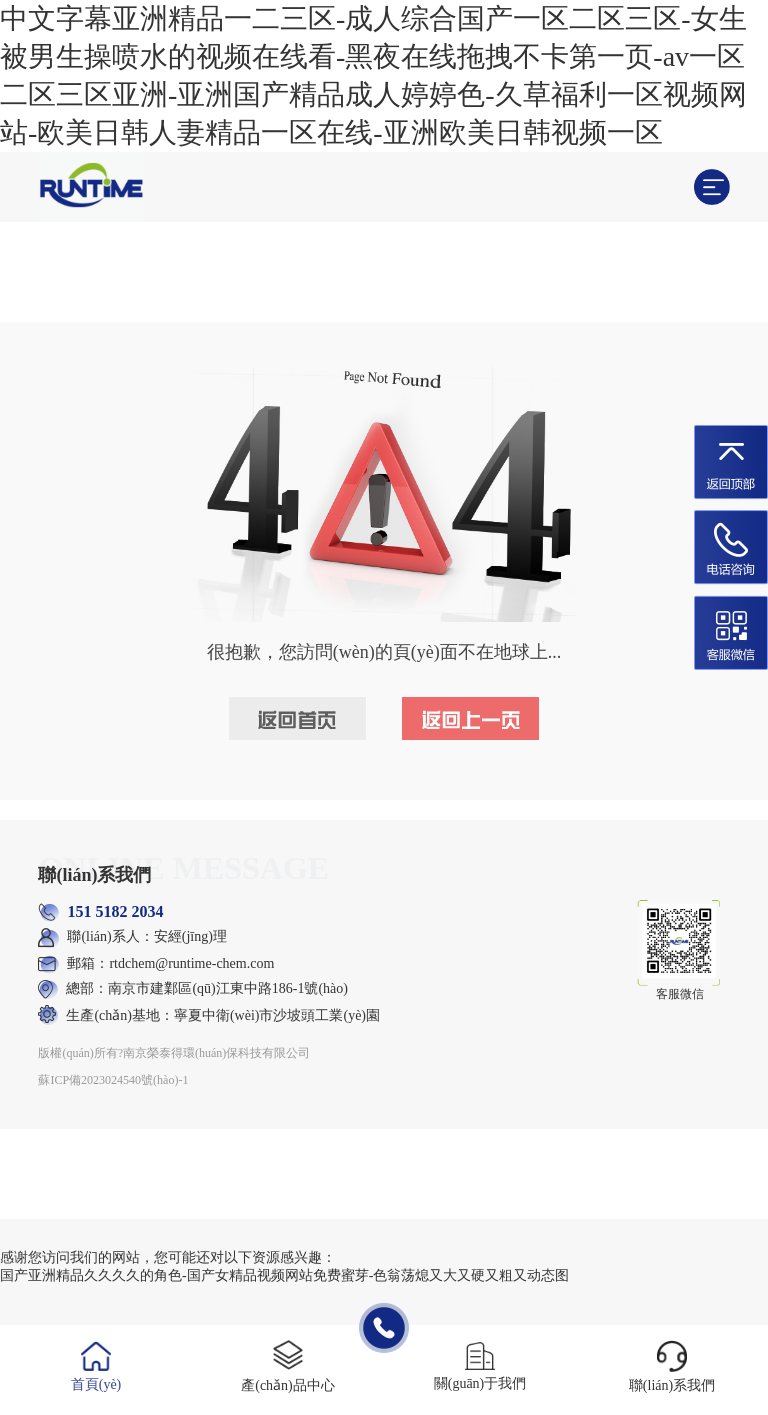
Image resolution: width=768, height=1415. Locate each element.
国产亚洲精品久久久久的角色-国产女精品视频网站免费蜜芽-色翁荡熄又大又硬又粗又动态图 (284, 1275)
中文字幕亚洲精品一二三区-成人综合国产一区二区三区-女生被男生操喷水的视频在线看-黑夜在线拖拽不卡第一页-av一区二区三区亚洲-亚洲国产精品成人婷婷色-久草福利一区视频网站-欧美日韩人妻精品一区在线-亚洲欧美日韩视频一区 (373, 75)
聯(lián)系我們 (672, 1385)
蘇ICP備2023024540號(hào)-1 (113, 1080)
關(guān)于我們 (480, 1383)
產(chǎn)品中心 (288, 1385)
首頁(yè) (96, 1384)
